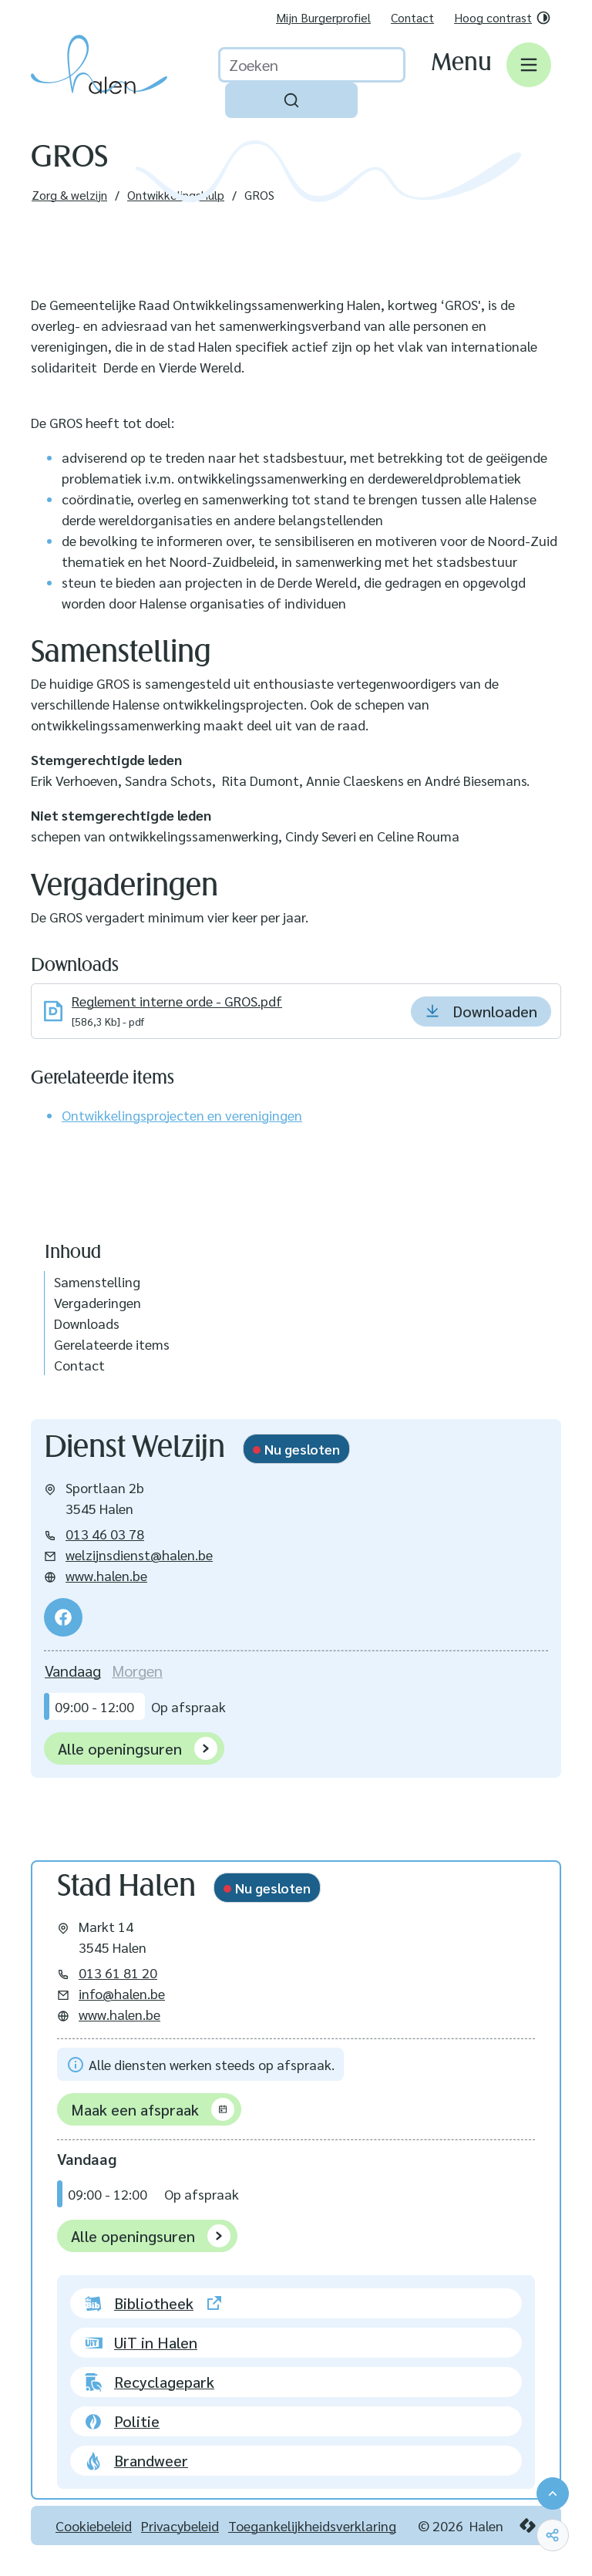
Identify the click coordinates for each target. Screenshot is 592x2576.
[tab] (73, 1671)
